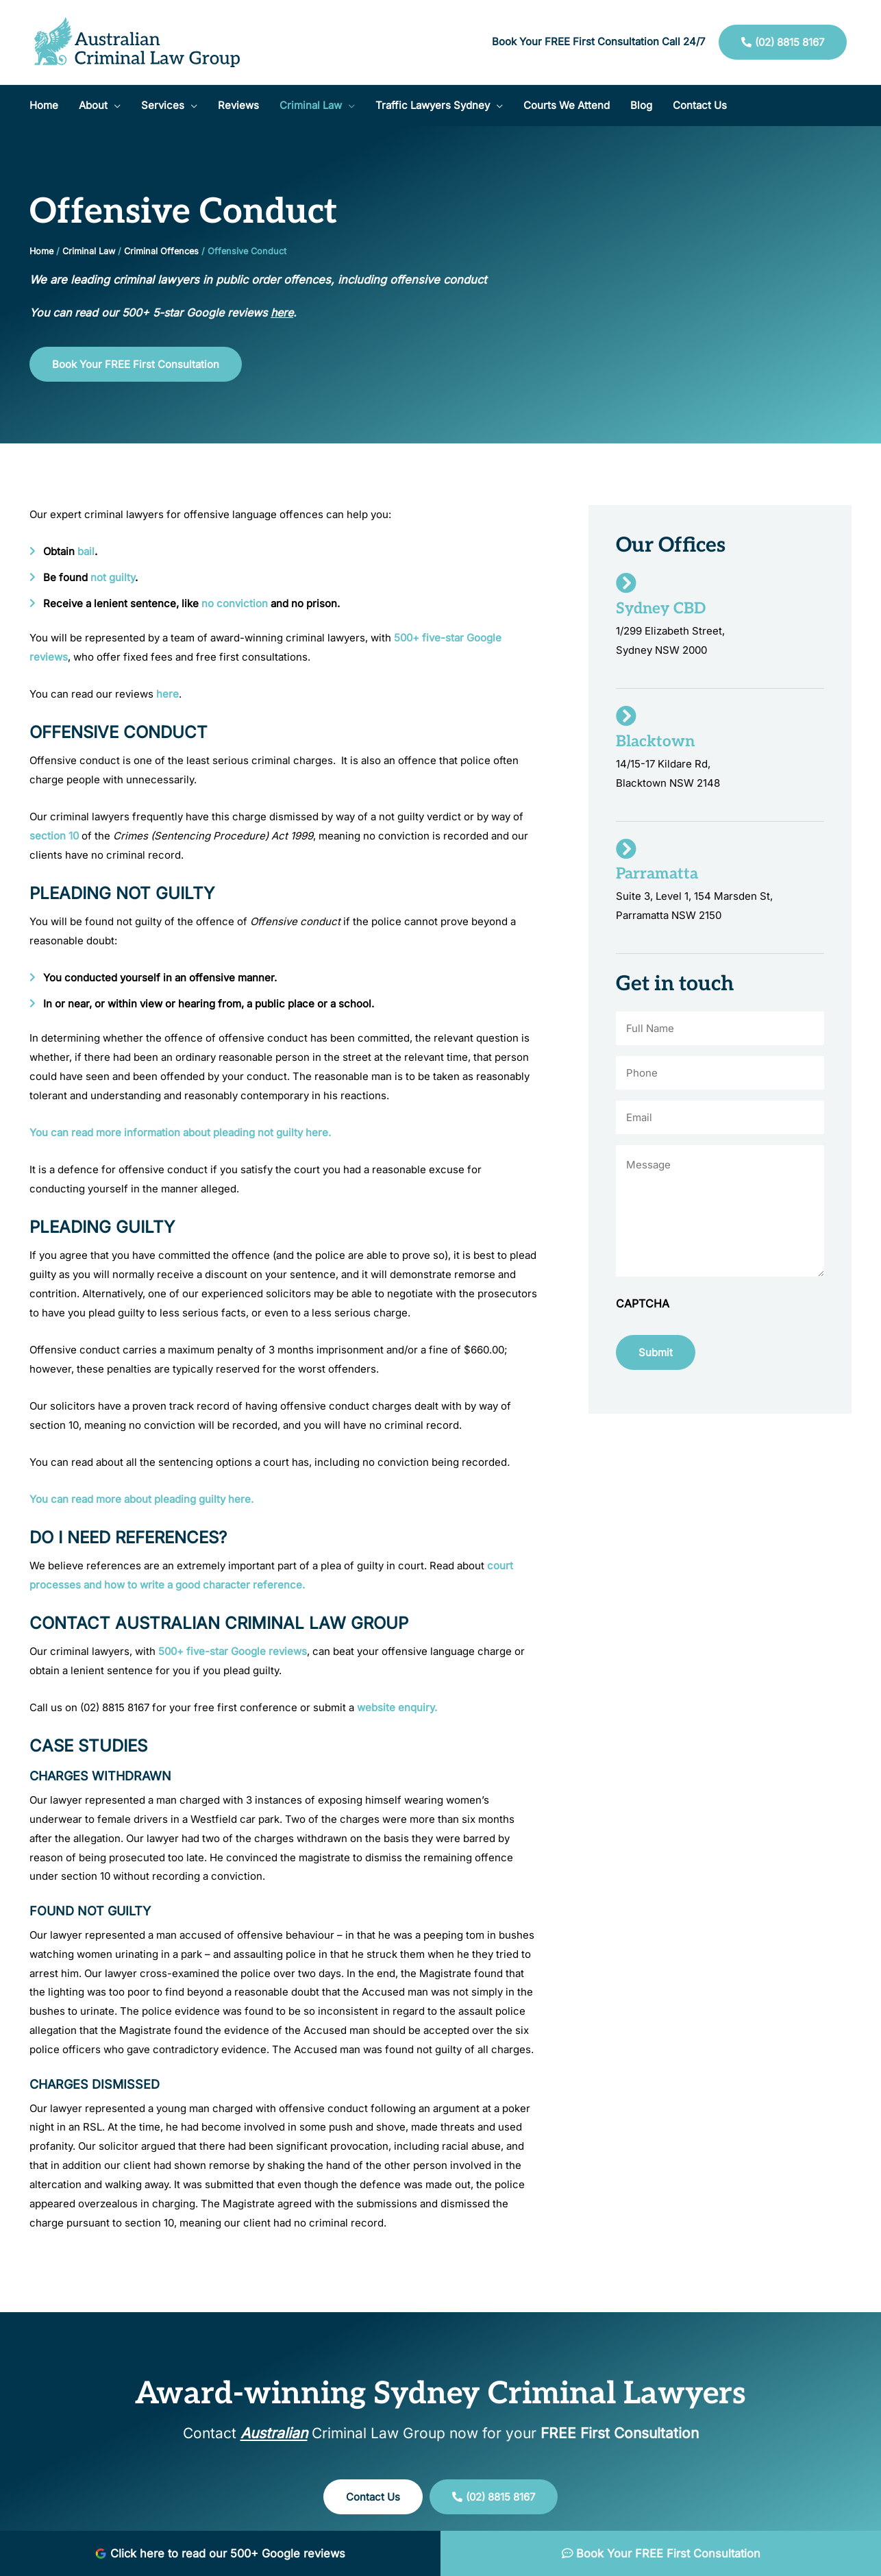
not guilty (112, 577)
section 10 (54, 835)
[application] (114, 105)
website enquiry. (397, 1707)
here (167, 693)
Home (41, 251)
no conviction (234, 603)
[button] (100, 105)
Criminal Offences (161, 251)
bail (86, 551)
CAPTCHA (642, 1303)
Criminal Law (88, 251)
